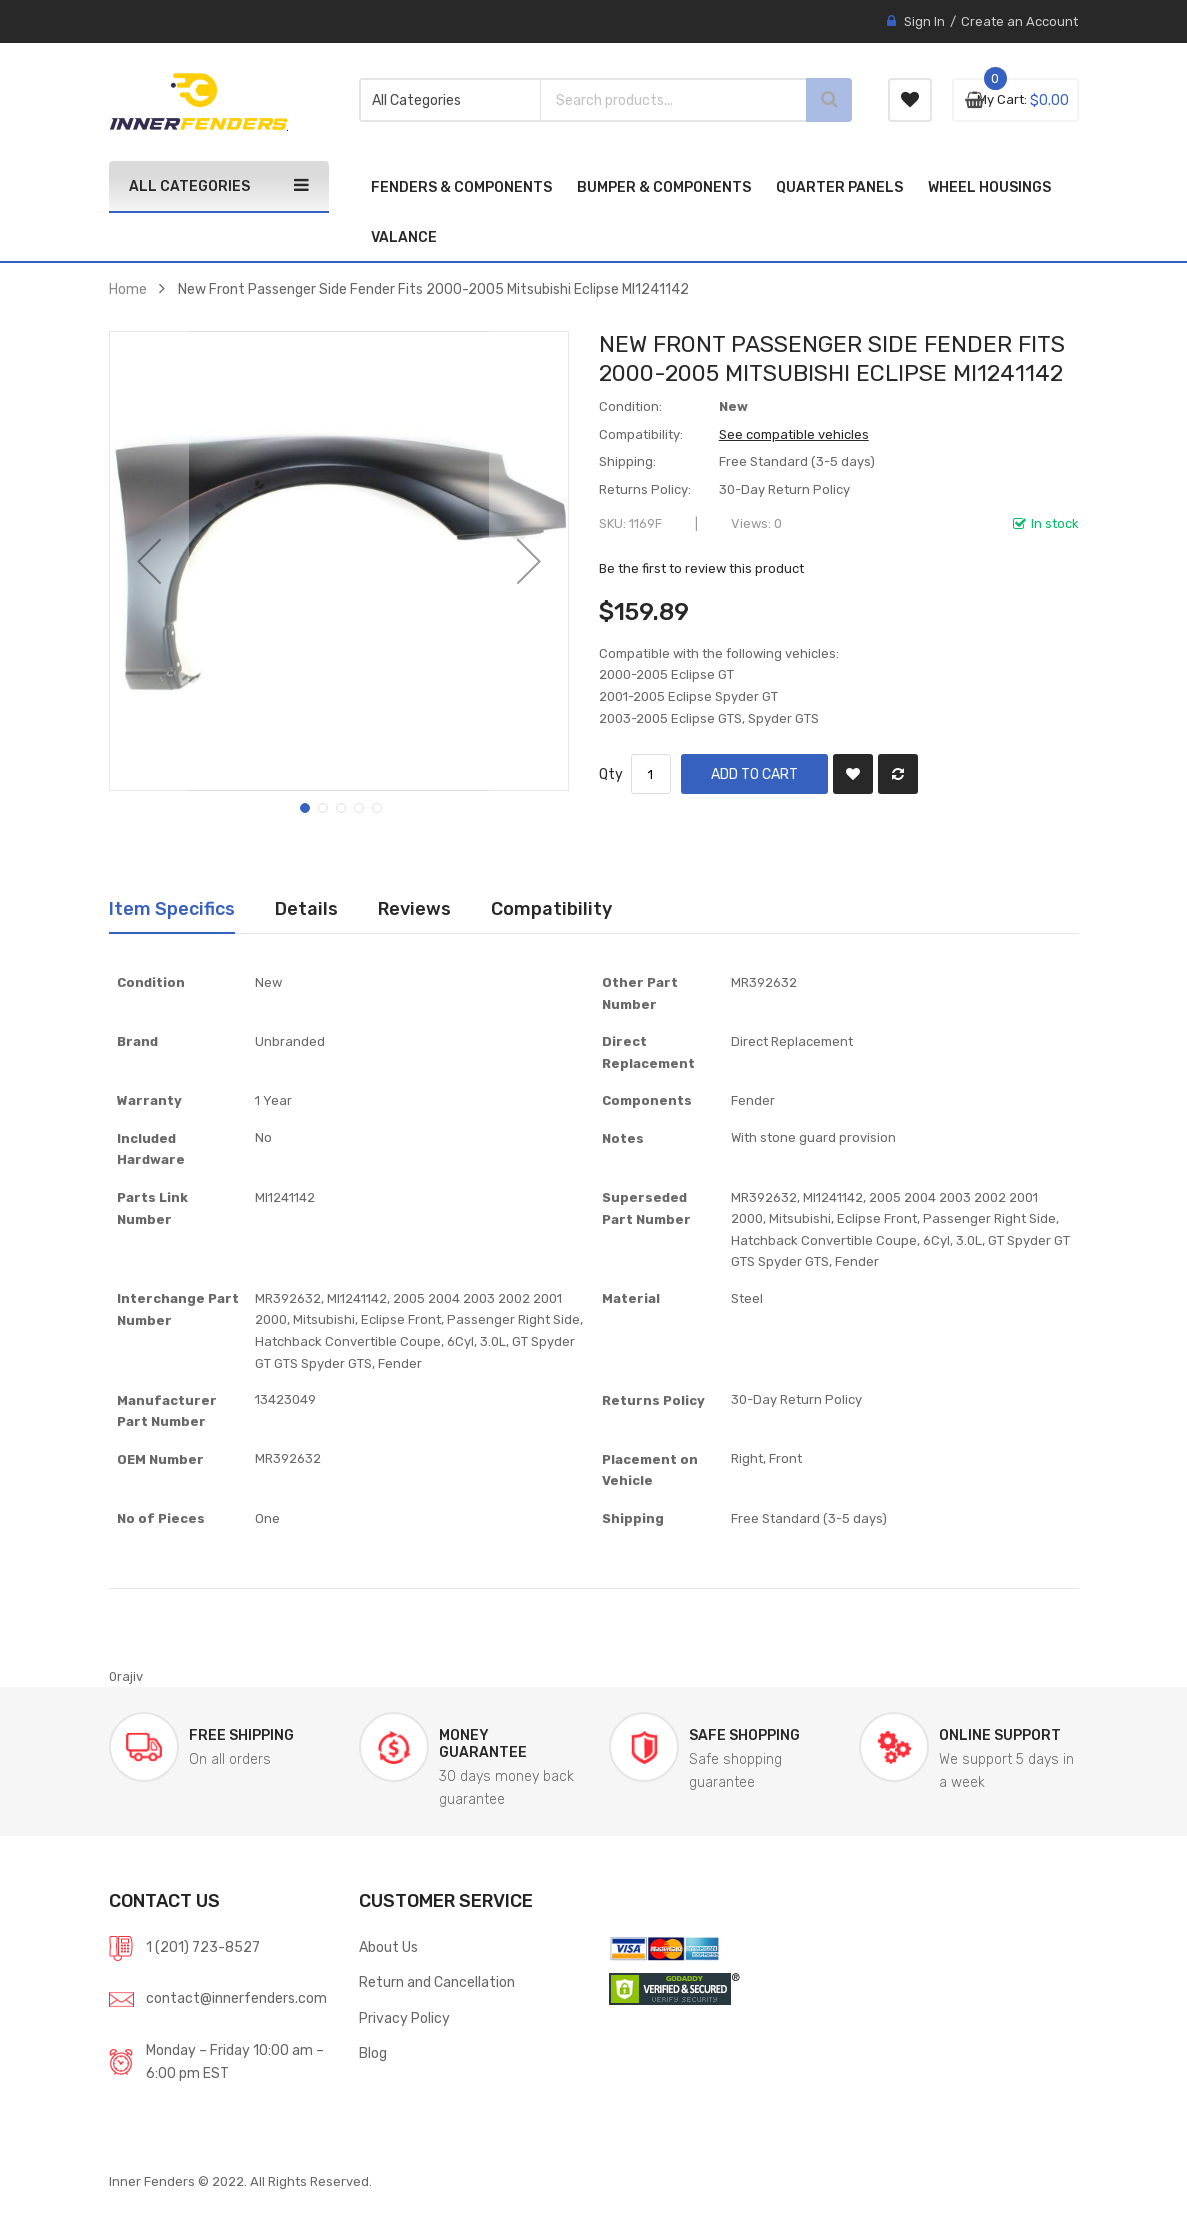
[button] (149, 561)
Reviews (414, 908)
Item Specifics (172, 908)
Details (306, 908)
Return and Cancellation (437, 1982)
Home (128, 289)
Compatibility (551, 908)
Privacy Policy (404, 2018)
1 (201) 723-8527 (203, 1947)
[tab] (172, 909)
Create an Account (1019, 21)
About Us (388, 1947)
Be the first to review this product (701, 568)
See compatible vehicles (794, 434)
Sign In (924, 21)
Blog (373, 2053)
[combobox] (649, 100)
